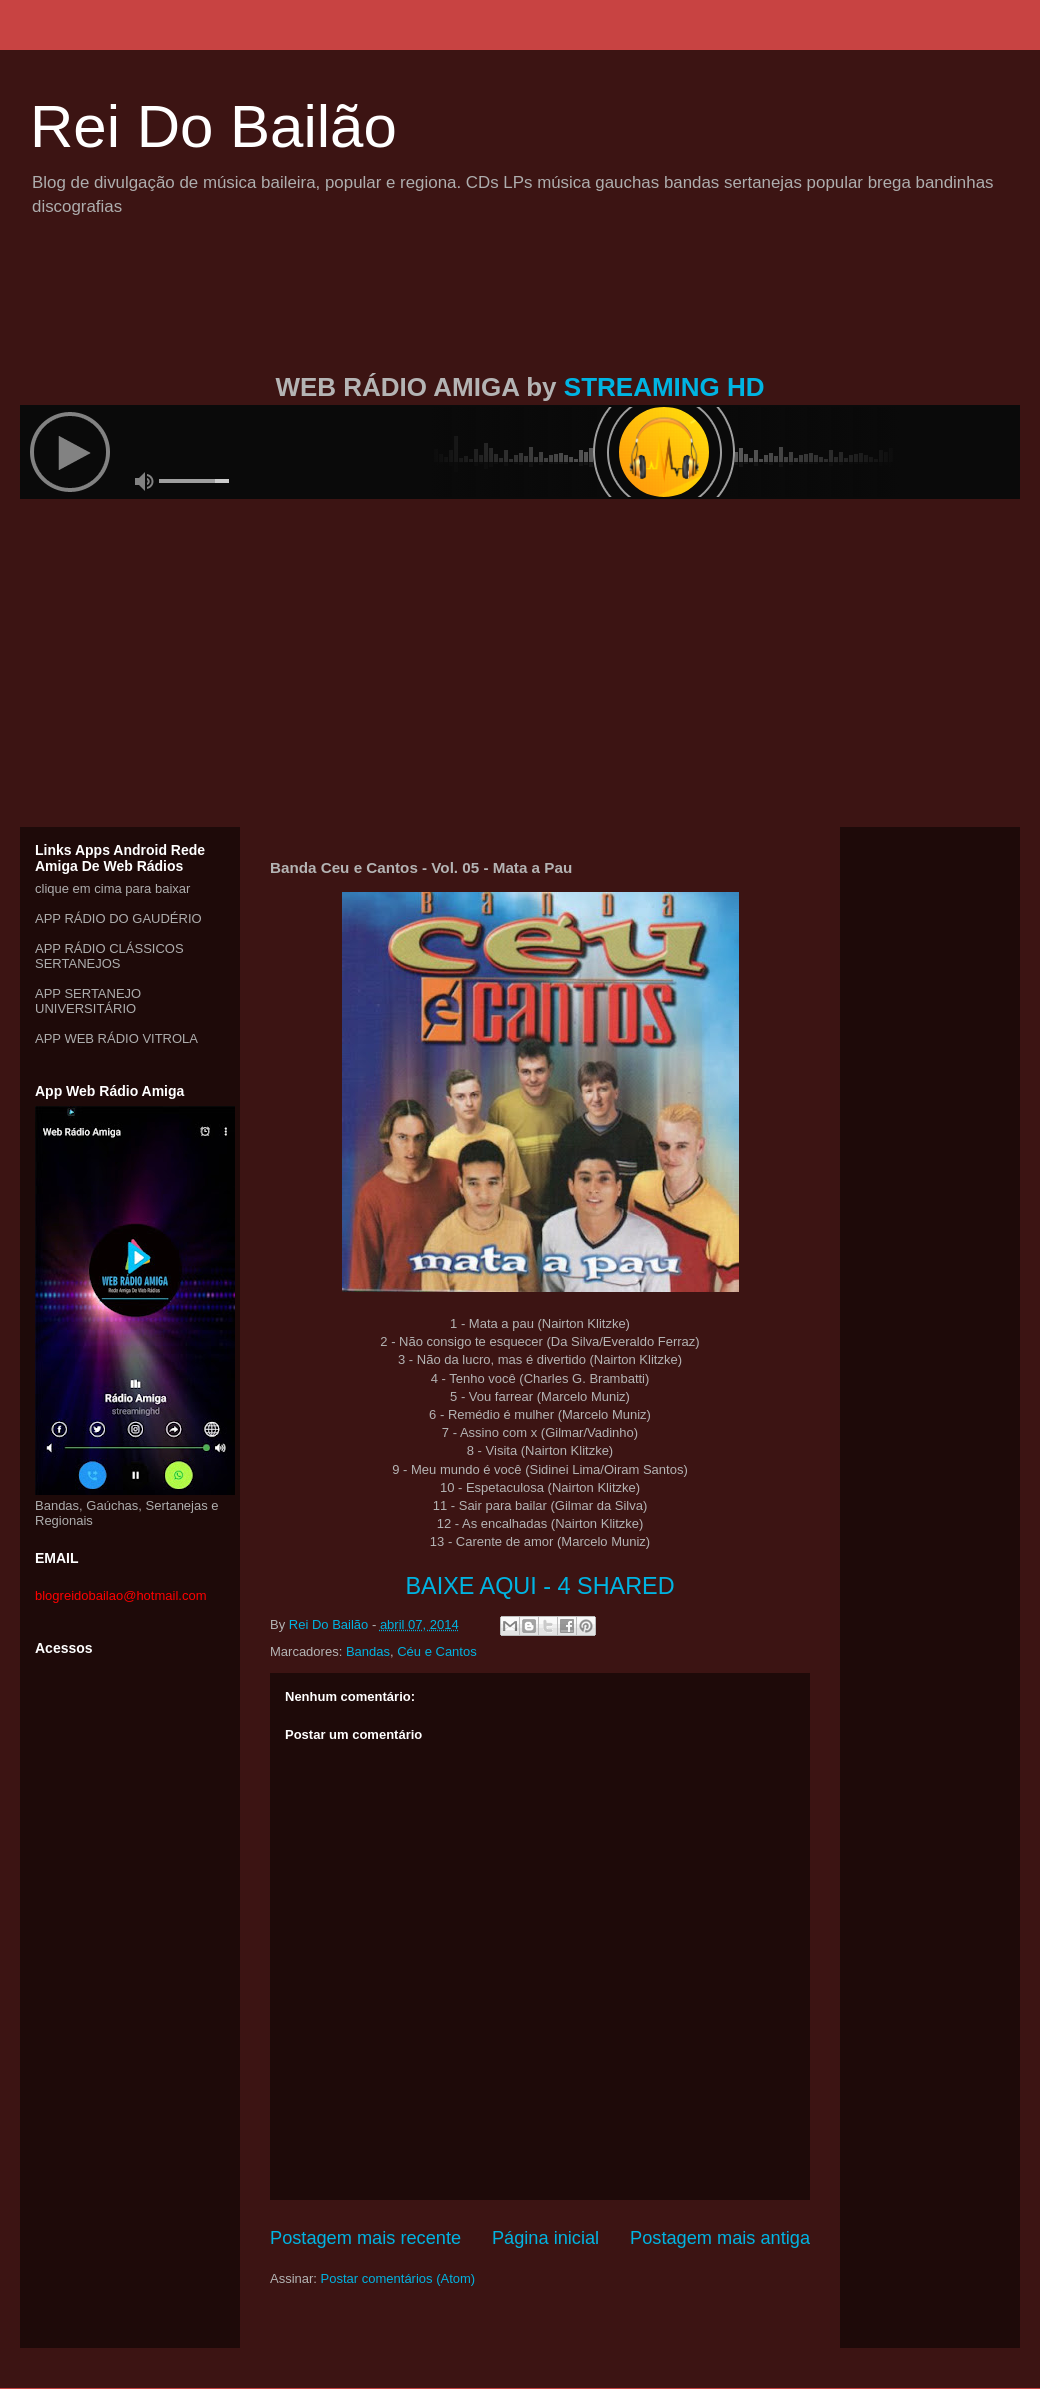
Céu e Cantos (437, 1651)
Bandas (368, 1651)
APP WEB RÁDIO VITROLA (116, 1038)
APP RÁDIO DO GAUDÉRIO (118, 918)
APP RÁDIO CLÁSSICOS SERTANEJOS (109, 956)
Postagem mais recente (365, 2238)
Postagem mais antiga (720, 2238)
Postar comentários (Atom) (398, 2278)
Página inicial (545, 2238)
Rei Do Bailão (213, 126)
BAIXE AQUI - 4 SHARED (539, 1586)
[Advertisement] (520, 318)
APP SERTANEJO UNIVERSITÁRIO (88, 1001)
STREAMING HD (664, 387)
